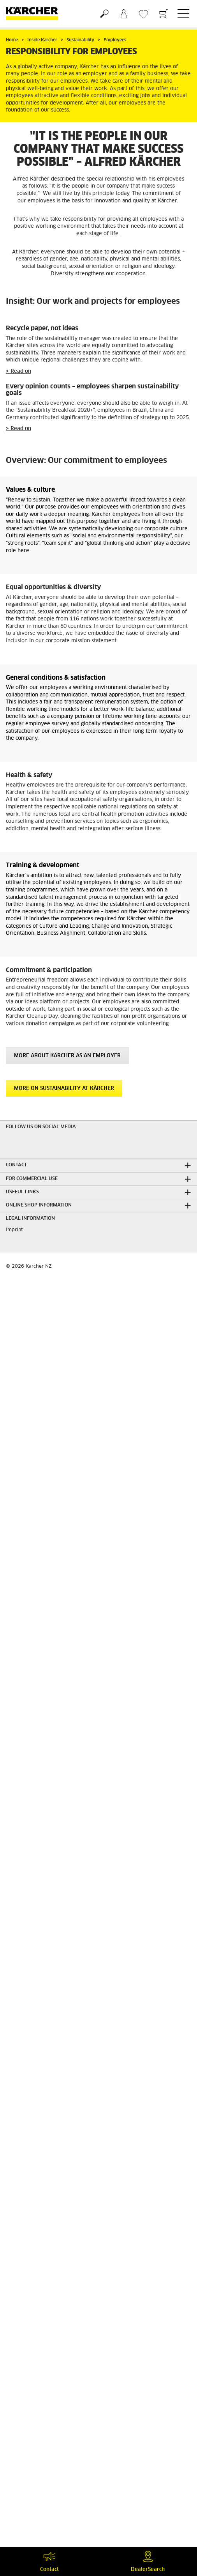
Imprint (14, 1230)
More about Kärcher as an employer (67, 1055)
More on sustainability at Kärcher (64, 1088)
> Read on (18, 371)
